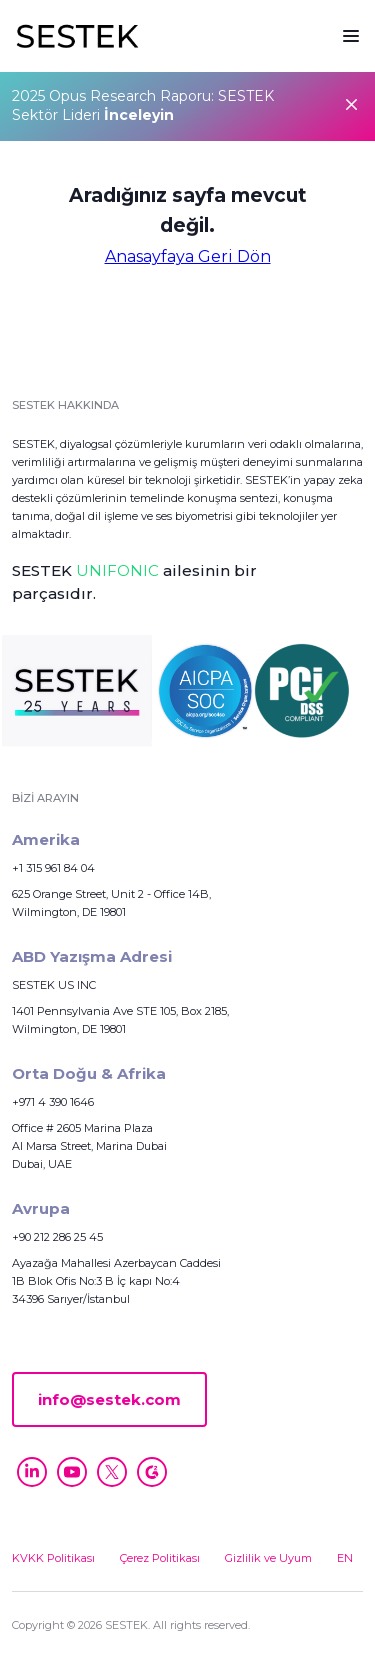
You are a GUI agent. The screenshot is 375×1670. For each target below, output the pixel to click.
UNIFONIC (117, 570)
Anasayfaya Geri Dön (188, 257)
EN (345, 1558)
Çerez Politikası (160, 1558)
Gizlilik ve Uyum (268, 1558)
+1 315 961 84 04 (53, 868)
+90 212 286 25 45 (57, 1237)
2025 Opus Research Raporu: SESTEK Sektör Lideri (143, 106)
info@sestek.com (109, 1399)
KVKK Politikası (53, 1558)
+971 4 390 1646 (53, 1102)
